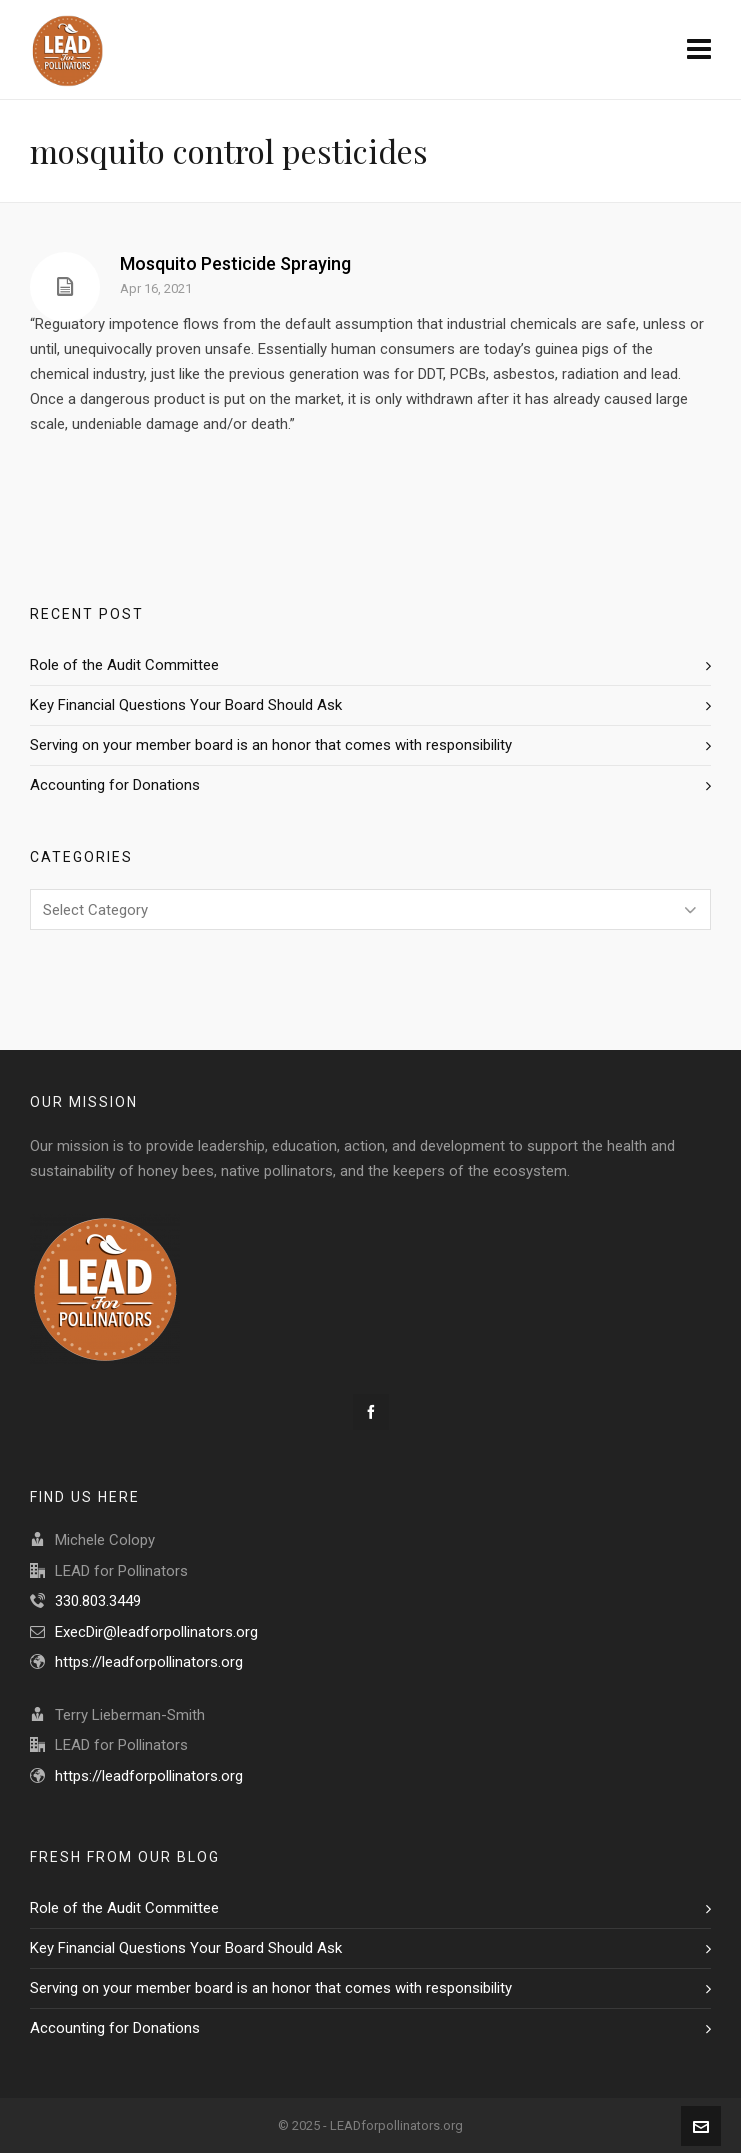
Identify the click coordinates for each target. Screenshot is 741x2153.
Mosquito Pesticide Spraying (235, 263)
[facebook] (371, 1412)
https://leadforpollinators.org (149, 1662)
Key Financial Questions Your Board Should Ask (186, 705)
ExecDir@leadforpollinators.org (156, 1632)
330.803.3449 (98, 1601)
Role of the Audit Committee (124, 665)
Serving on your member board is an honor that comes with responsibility (271, 745)
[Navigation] (699, 50)
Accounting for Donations (115, 785)
